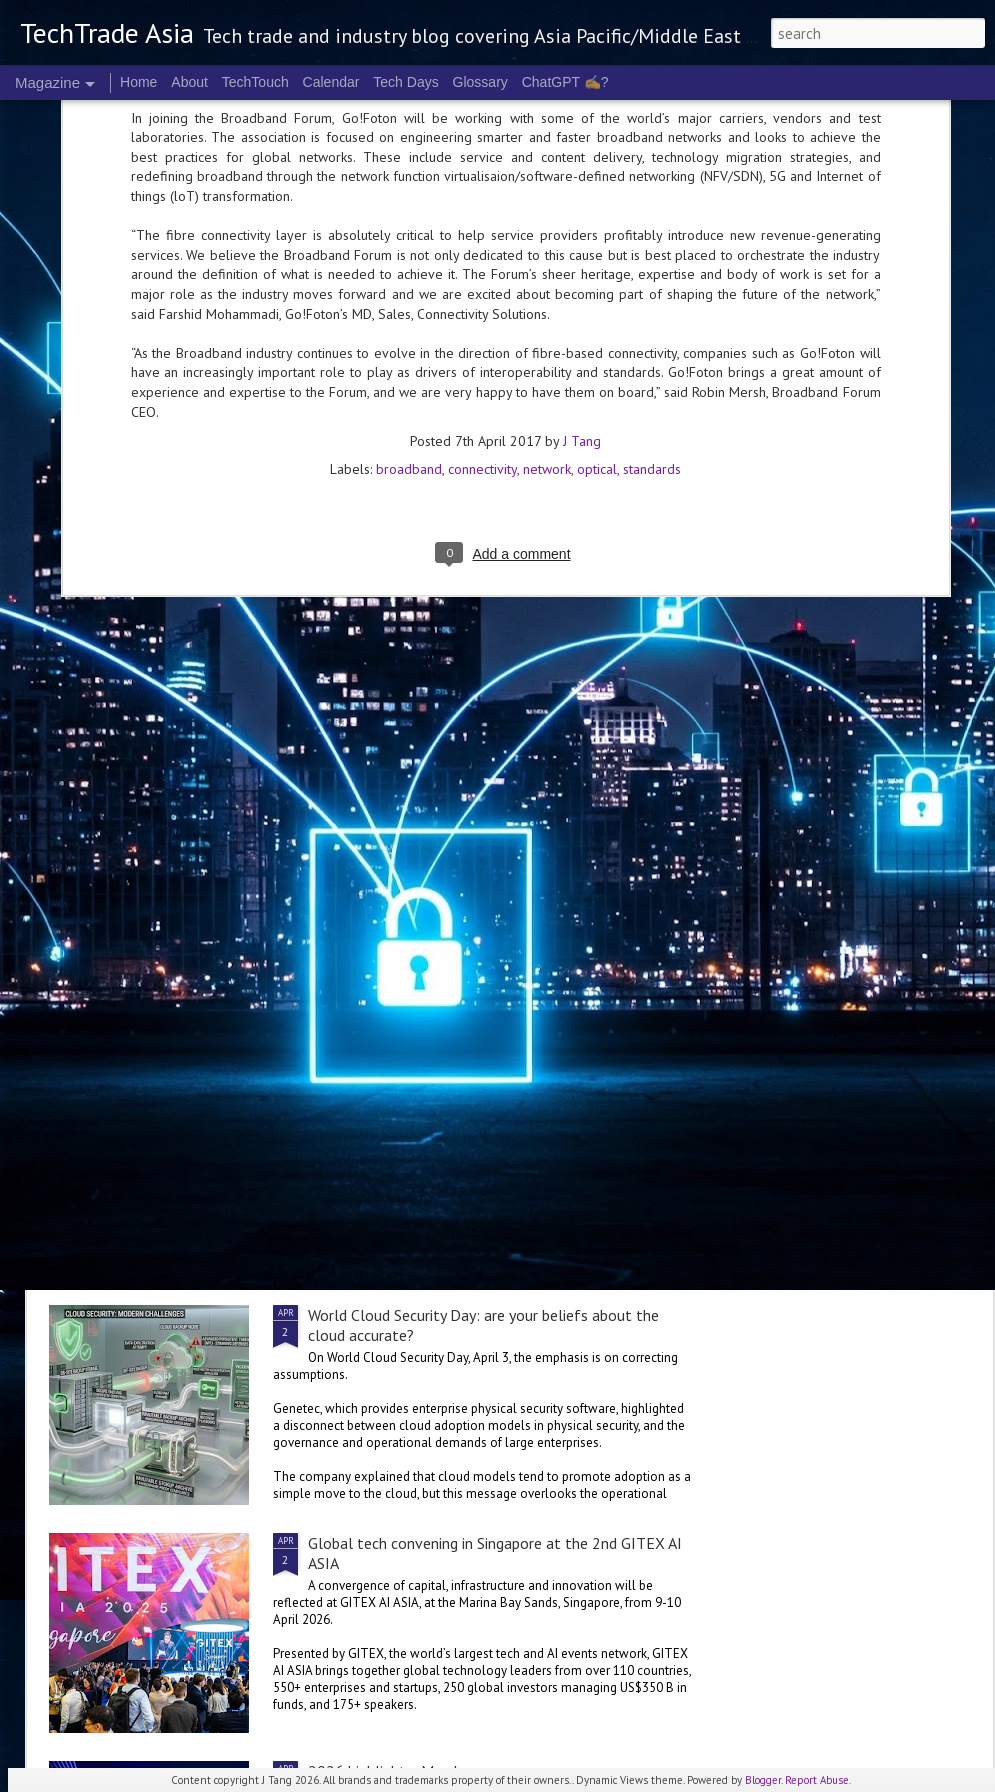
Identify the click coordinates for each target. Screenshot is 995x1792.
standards (652, 110)
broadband (409, 110)
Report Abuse (817, 1780)
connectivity (482, 110)
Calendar (331, 82)
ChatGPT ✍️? (565, 82)
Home (138, 82)
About (189, 82)
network (547, 110)
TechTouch (255, 82)
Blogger (763, 1780)
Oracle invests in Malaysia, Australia (204, 1195)
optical (597, 110)
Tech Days (405, 82)
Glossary (480, 82)
